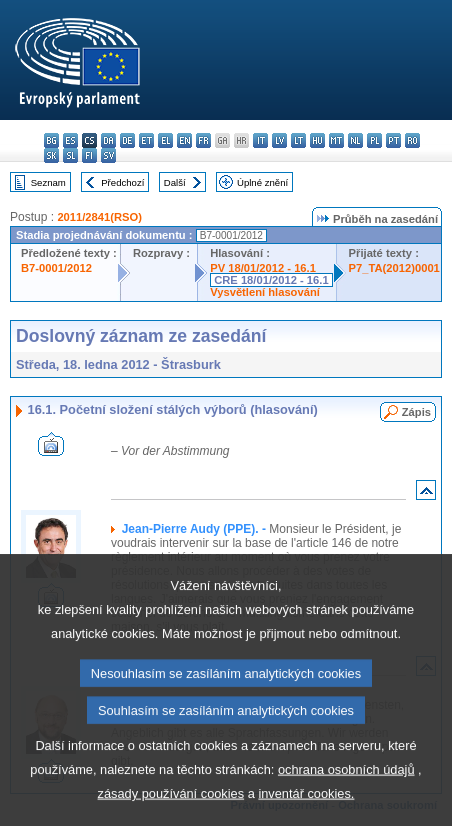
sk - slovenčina (51, 155)
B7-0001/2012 (56, 268)
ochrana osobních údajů (346, 801)
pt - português (393, 140)
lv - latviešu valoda (279, 140)
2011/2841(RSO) (99, 217)
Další (175, 182)
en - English (184, 140)
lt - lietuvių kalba (298, 140)
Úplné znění (262, 182)
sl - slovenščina (70, 155)
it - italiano (260, 140)
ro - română (412, 140)
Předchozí (122, 182)
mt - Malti (336, 140)
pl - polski (374, 140)
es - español (70, 140)
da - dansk (108, 140)
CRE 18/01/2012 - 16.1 (271, 280)
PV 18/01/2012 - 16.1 (263, 268)
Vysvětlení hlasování (265, 292)
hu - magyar (317, 140)
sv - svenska (108, 155)
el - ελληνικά (165, 140)
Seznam (48, 182)
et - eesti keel (146, 140)
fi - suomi (89, 155)
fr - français (203, 140)
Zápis (416, 412)
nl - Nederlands (355, 140)
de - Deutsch (127, 140)
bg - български (51, 140)
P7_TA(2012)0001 (394, 268)
